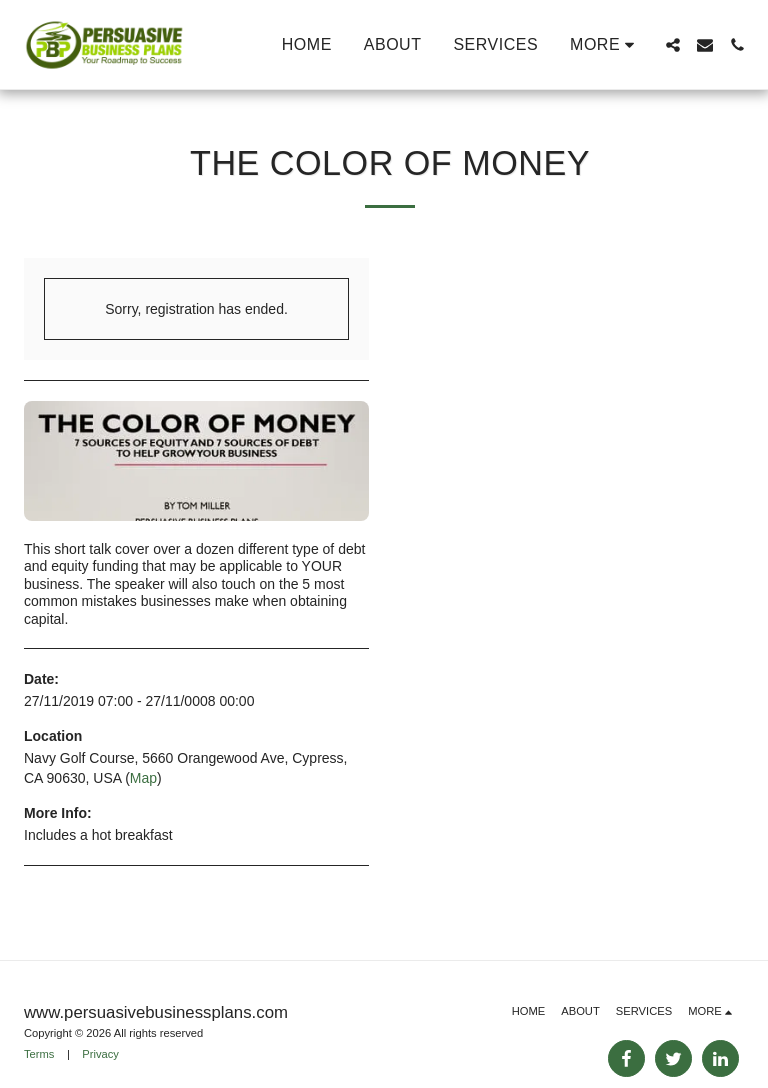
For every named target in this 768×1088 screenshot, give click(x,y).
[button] (673, 45)
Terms (39, 1054)
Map (143, 778)
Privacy (100, 1054)
